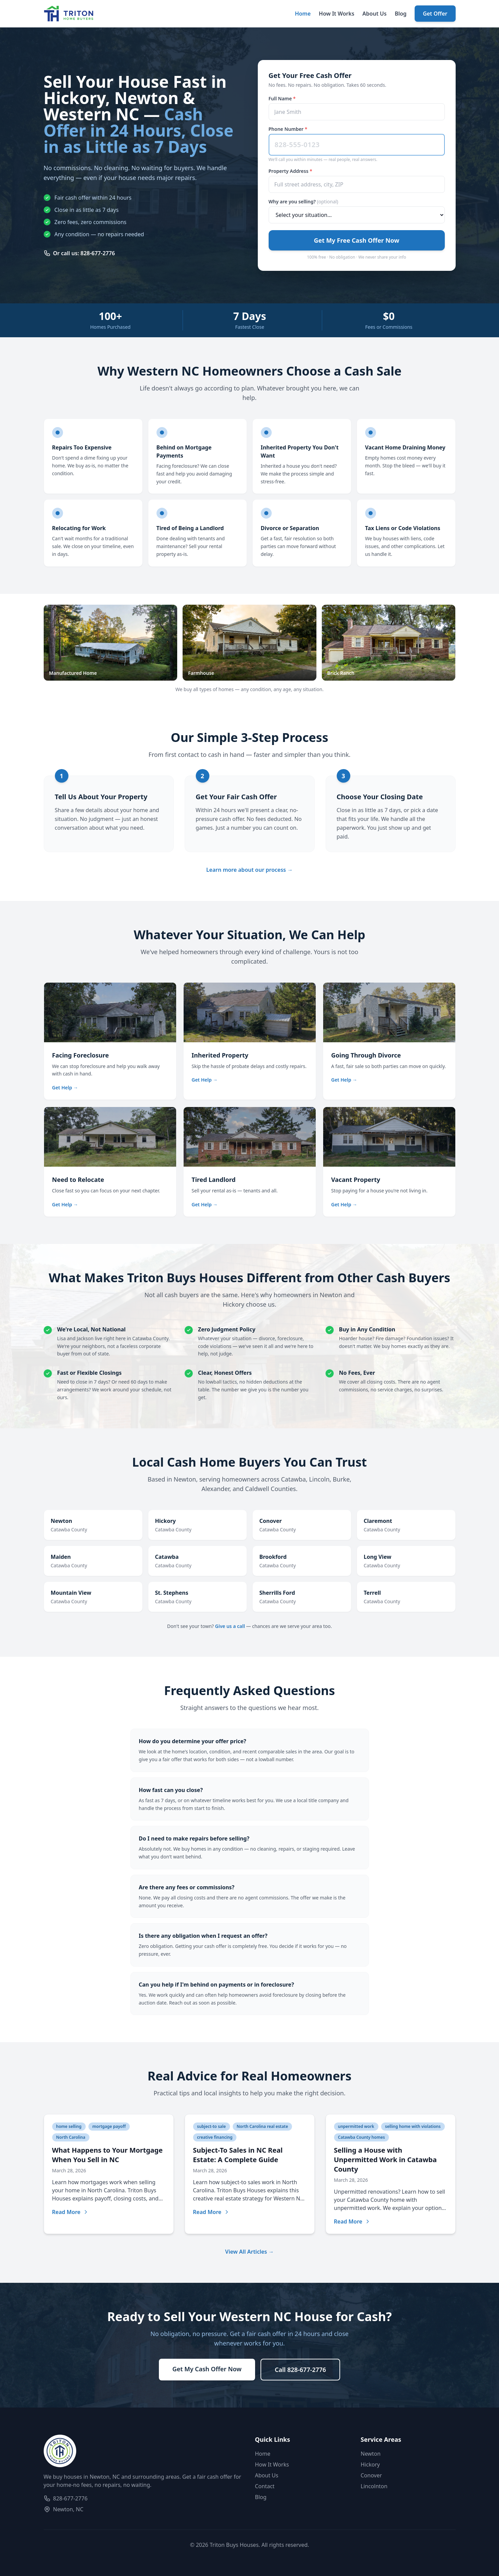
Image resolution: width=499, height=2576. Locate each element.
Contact (265, 2486)
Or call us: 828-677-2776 (79, 253)
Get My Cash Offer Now (207, 2369)
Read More (70, 2212)
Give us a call (230, 1626)
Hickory (370, 2464)
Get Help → (65, 1087)
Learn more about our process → (249, 869)
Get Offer (435, 13)
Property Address (290, 171)
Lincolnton (374, 2486)
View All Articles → (249, 2251)
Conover (371, 2475)
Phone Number (288, 129)
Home (303, 13)
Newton (371, 2453)
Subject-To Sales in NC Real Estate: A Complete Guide (238, 2155)
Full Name (282, 98)
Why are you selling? (303, 201)
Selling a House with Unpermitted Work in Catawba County (385, 2160)
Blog (401, 13)
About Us (374, 13)
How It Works (336, 13)
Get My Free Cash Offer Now (356, 240)
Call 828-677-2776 (300, 2370)
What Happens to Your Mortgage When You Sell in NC (107, 2155)
